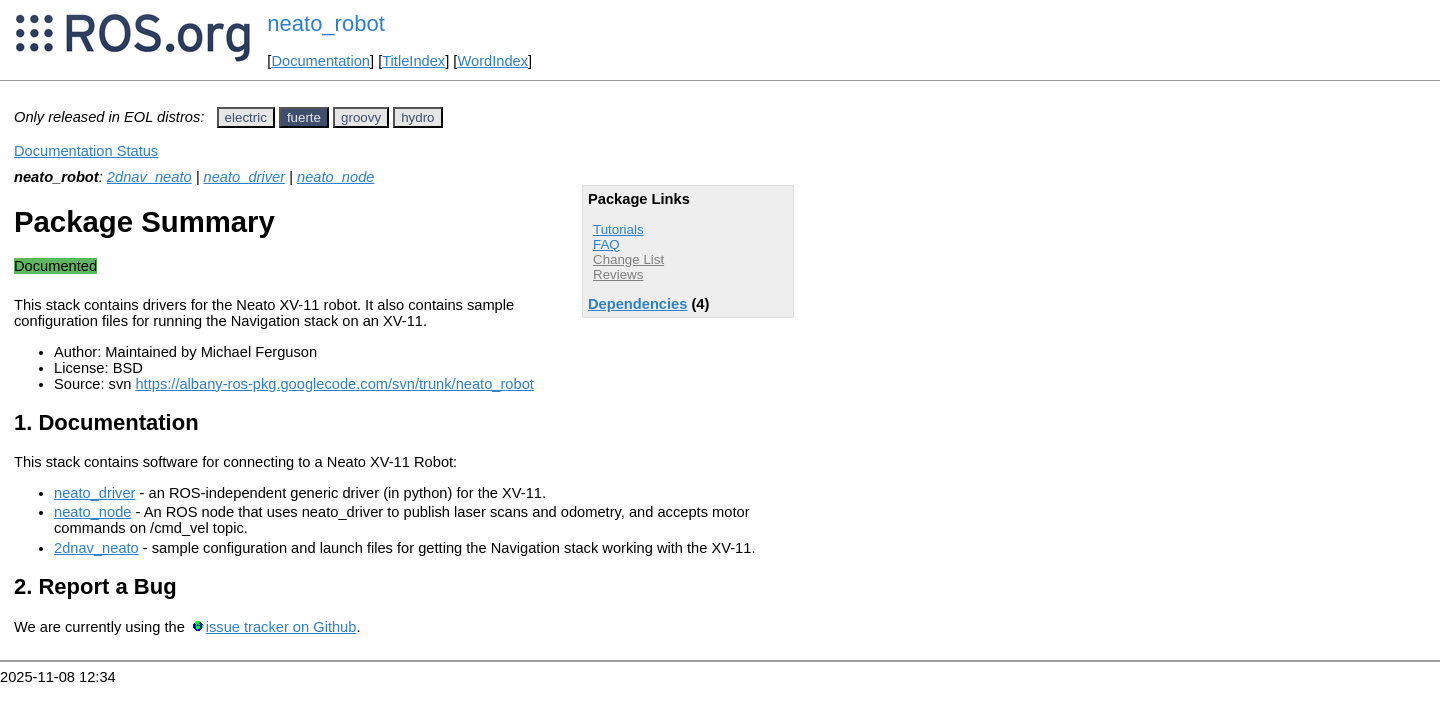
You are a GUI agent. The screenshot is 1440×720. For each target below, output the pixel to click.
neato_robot (325, 23)
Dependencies (637, 304)
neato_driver (244, 177)
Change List (628, 259)
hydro (417, 117)
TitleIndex (413, 61)
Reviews (618, 274)
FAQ (606, 244)
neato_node (335, 177)
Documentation (320, 61)
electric (246, 117)
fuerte (304, 117)
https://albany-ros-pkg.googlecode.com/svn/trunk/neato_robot (334, 384)
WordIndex (492, 61)
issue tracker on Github (281, 627)
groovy (361, 117)
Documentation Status (86, 151)
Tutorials (618, 229)
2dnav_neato (149, 177)
